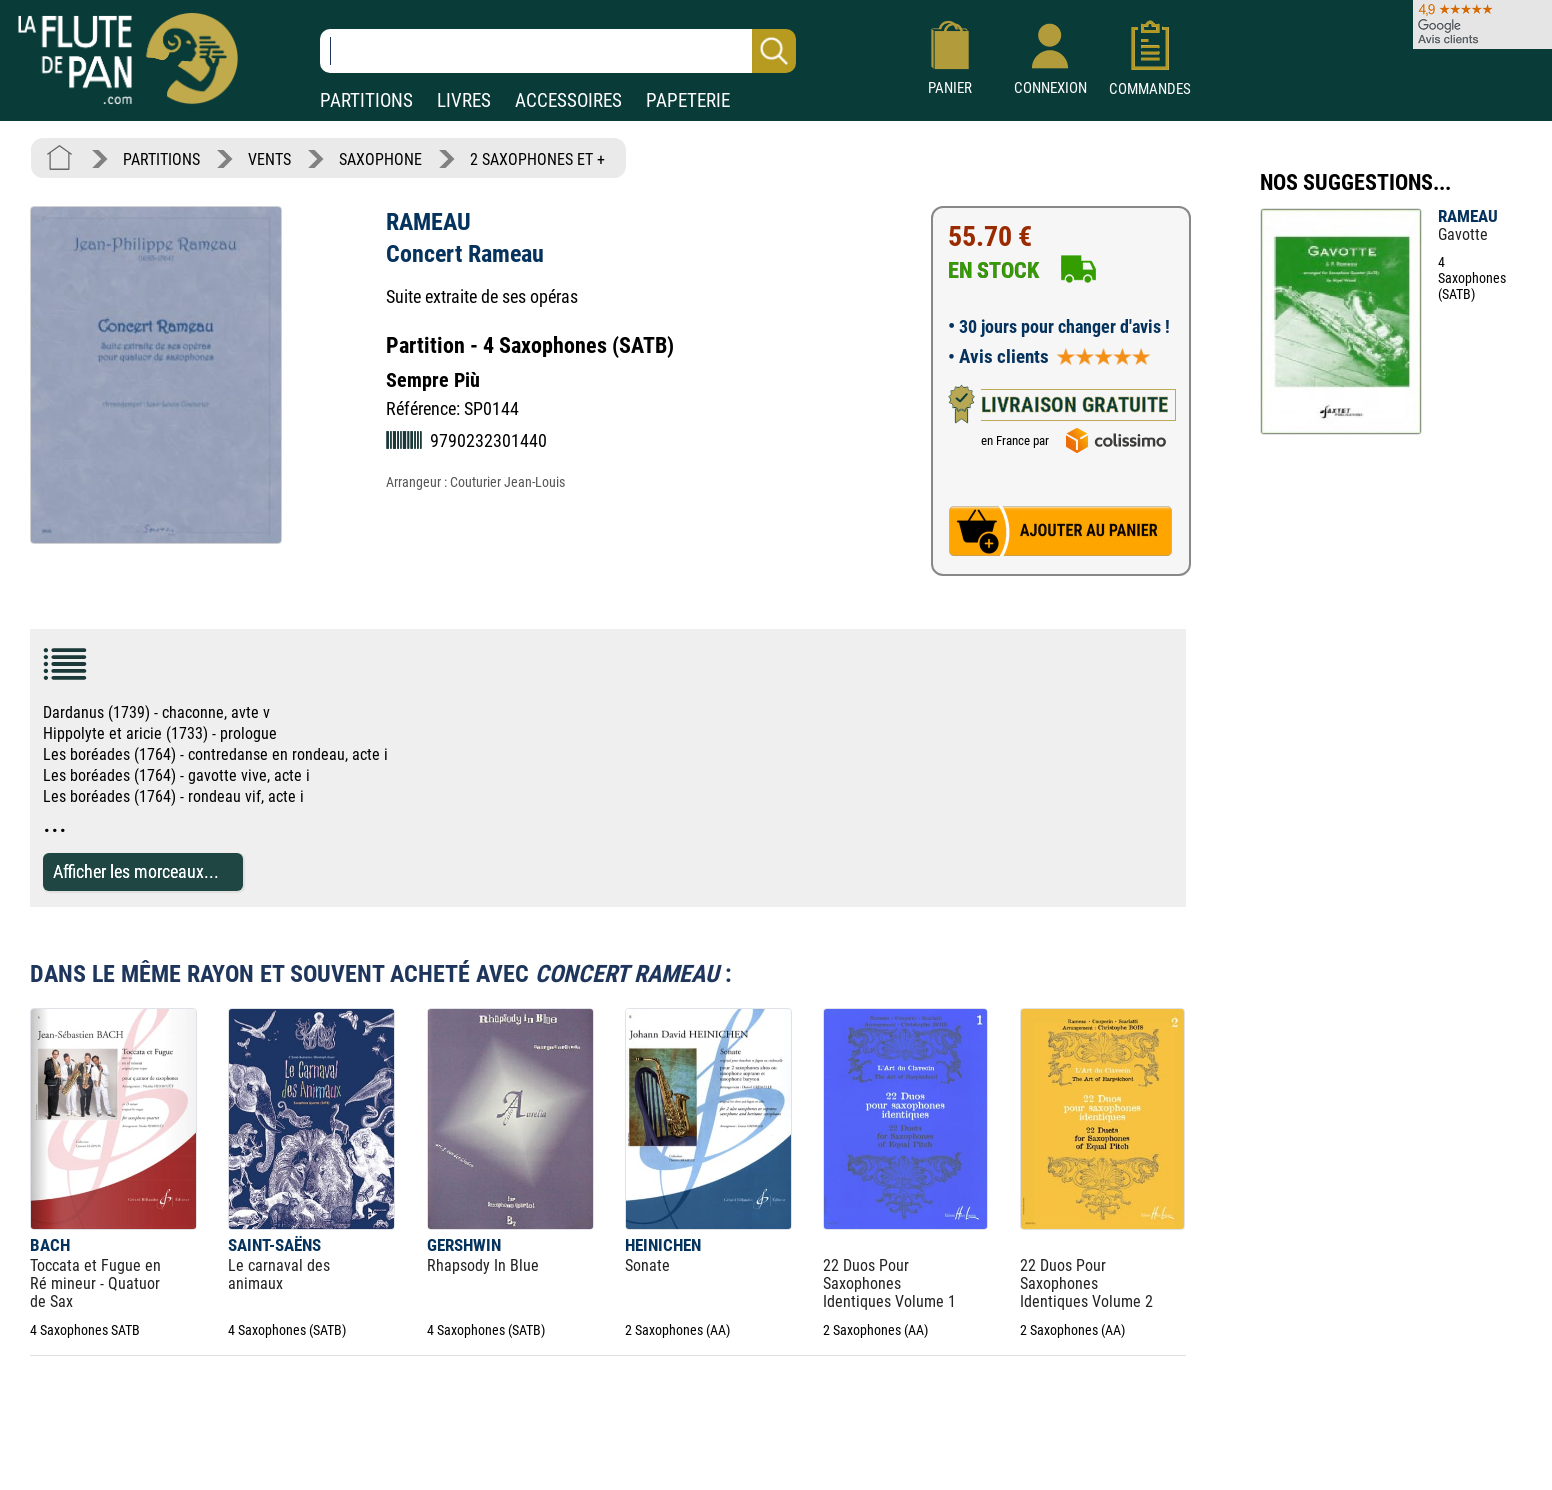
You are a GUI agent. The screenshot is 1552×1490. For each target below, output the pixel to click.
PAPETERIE (688, 100)
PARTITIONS (366, 100)
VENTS (269, 159)
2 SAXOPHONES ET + (537, 159)
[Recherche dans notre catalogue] (558, 51)
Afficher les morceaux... (136, 871)
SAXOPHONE (380, 159)
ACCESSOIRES (568, 100)
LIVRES (464, 100)
